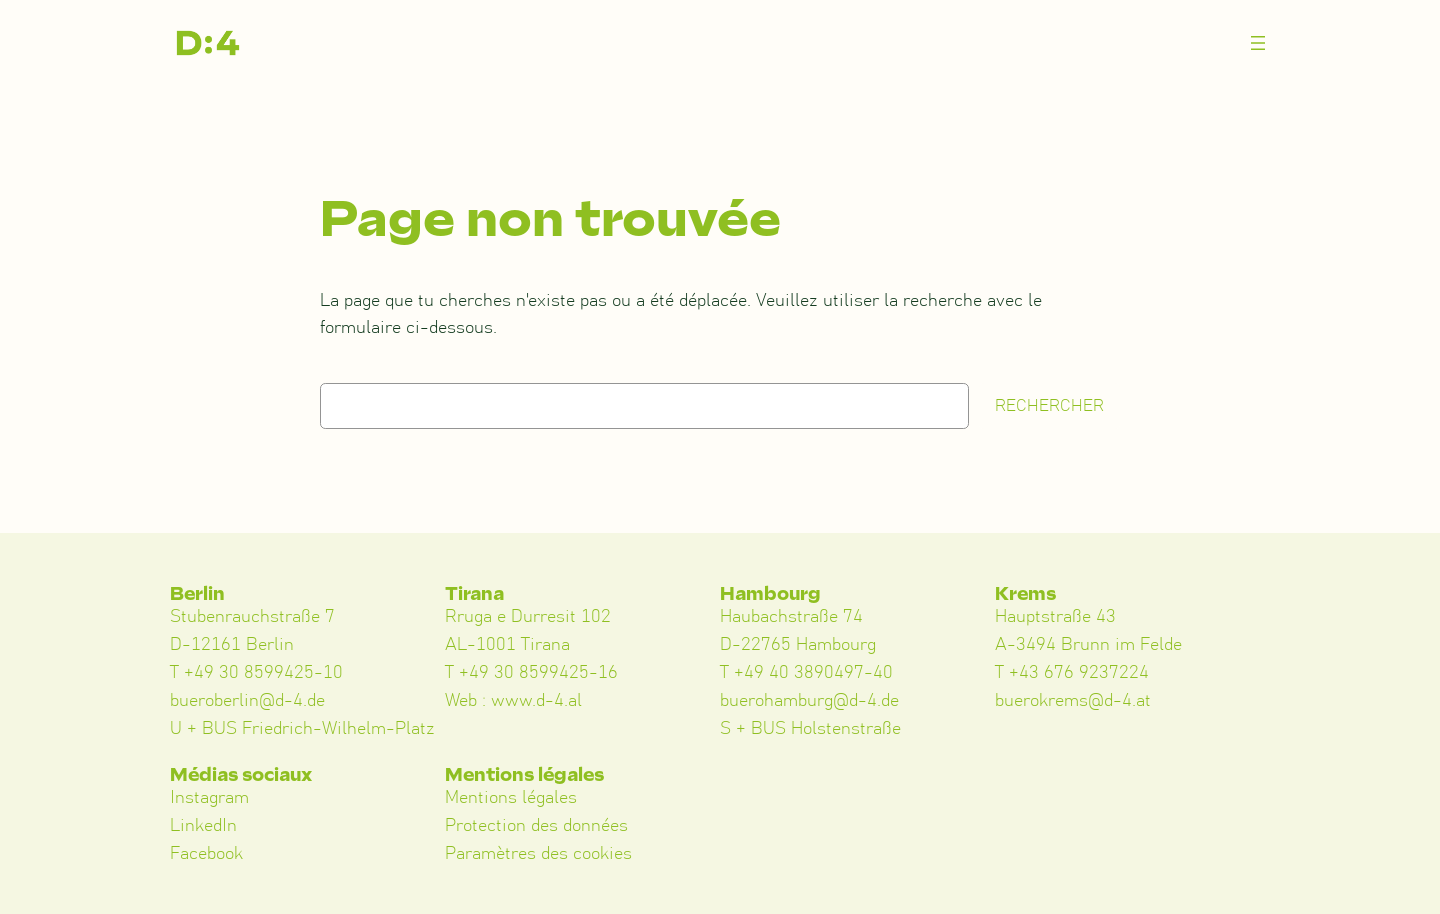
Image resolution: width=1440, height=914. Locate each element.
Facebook (206, 854)
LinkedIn (203, 826)
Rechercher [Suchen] (1049, 406)
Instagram (209, 798)
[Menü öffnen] (1258, 43)
